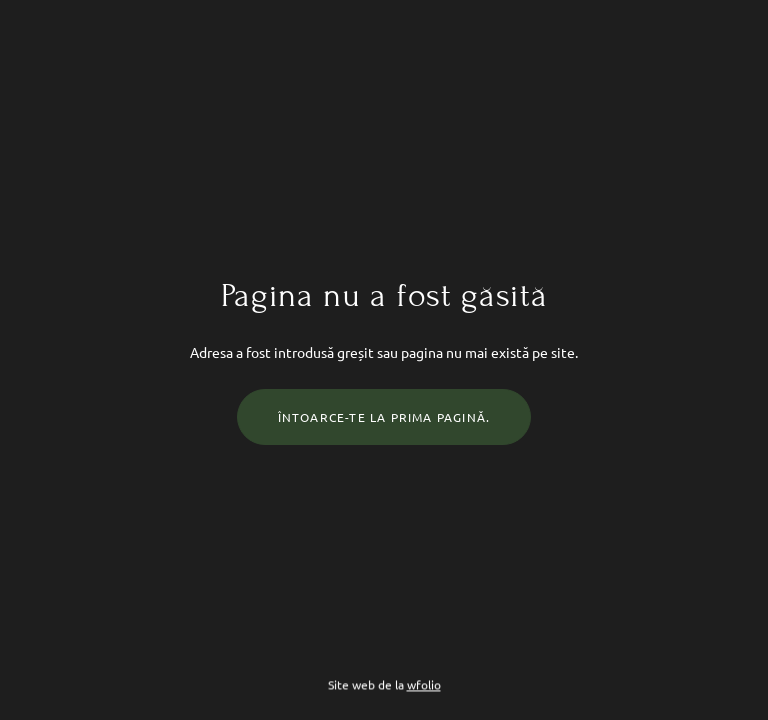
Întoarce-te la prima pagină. (384, 417)
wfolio (424, 685)
